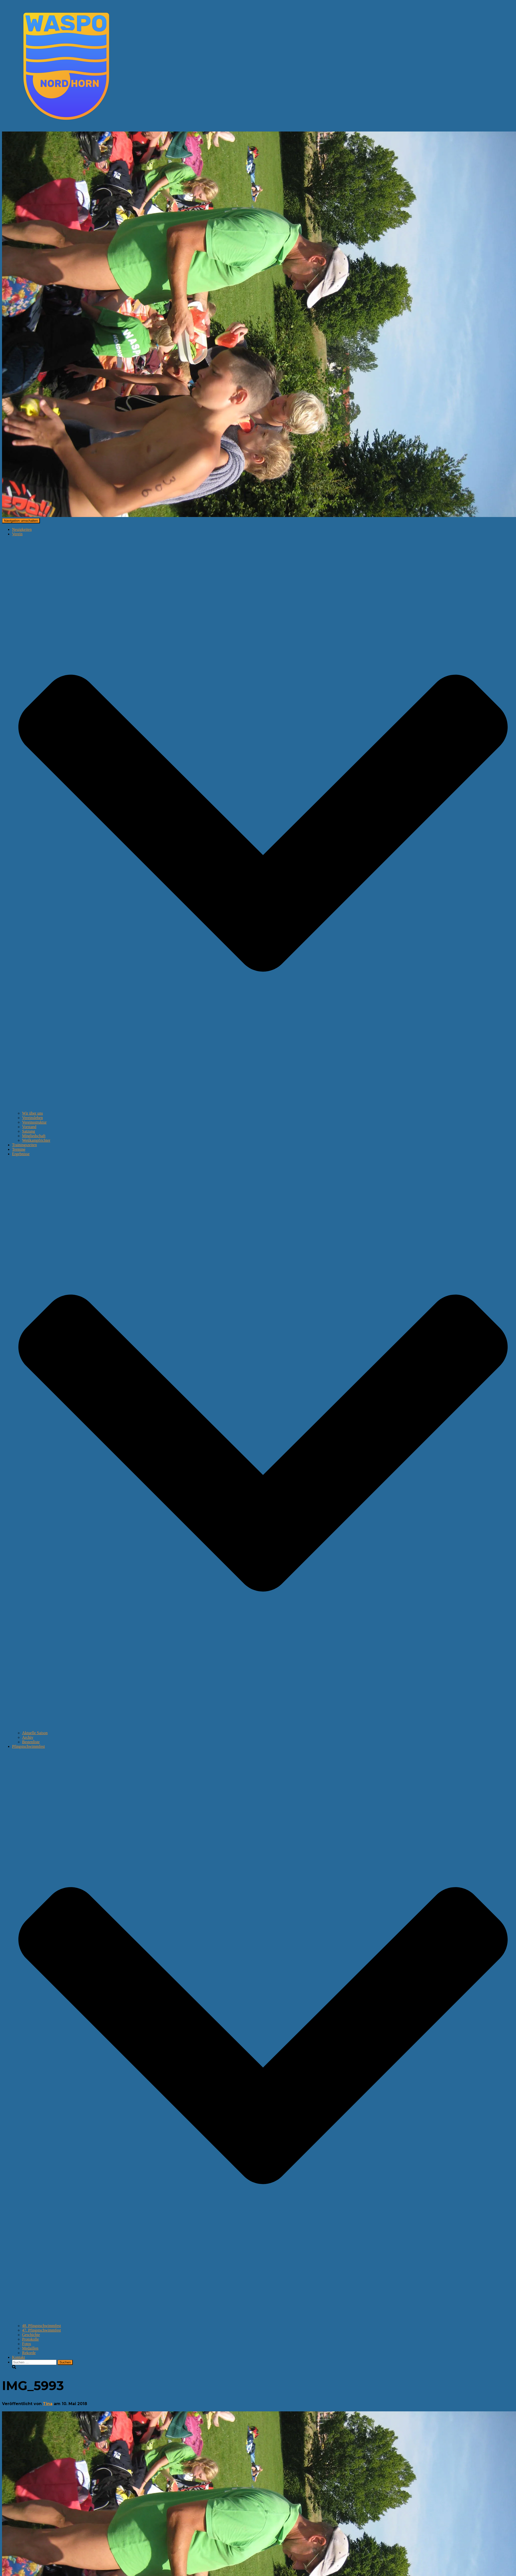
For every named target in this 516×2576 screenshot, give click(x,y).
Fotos (26, 2344)
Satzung (28, 1131)
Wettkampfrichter (36, 1140)
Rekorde (29, 2353)
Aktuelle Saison (35, 1733)
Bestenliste (31, 1742)
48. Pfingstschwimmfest (41, 2326)
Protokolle (30, 2339)
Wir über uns (32, 1113)
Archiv (27, 1737)
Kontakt (18, 2357)
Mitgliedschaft (33, 1136)
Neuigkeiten (22, 529)
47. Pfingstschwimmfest (41, 2330)
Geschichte (31, 2335)
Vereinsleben (32, 1118)
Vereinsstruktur (34, 1122)
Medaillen (30, 2348)
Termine (18, 1149)
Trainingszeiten (24, 1145)
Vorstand (29, 1127)
